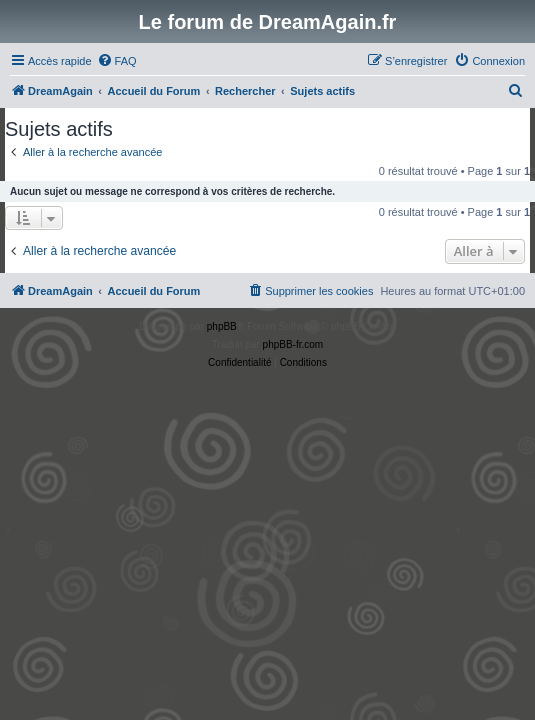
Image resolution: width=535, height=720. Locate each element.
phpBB (222, 326)
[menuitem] (117, 61)
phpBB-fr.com (293, 344)
